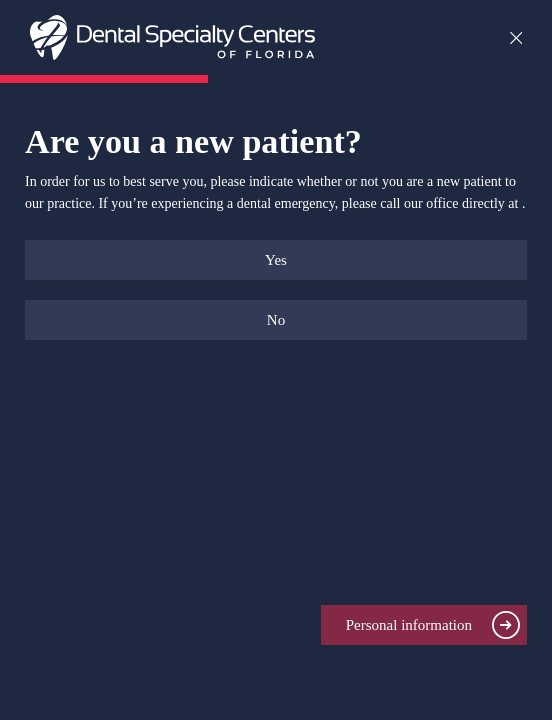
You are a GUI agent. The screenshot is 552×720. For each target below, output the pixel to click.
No (276, 320)
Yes (276, 260)
